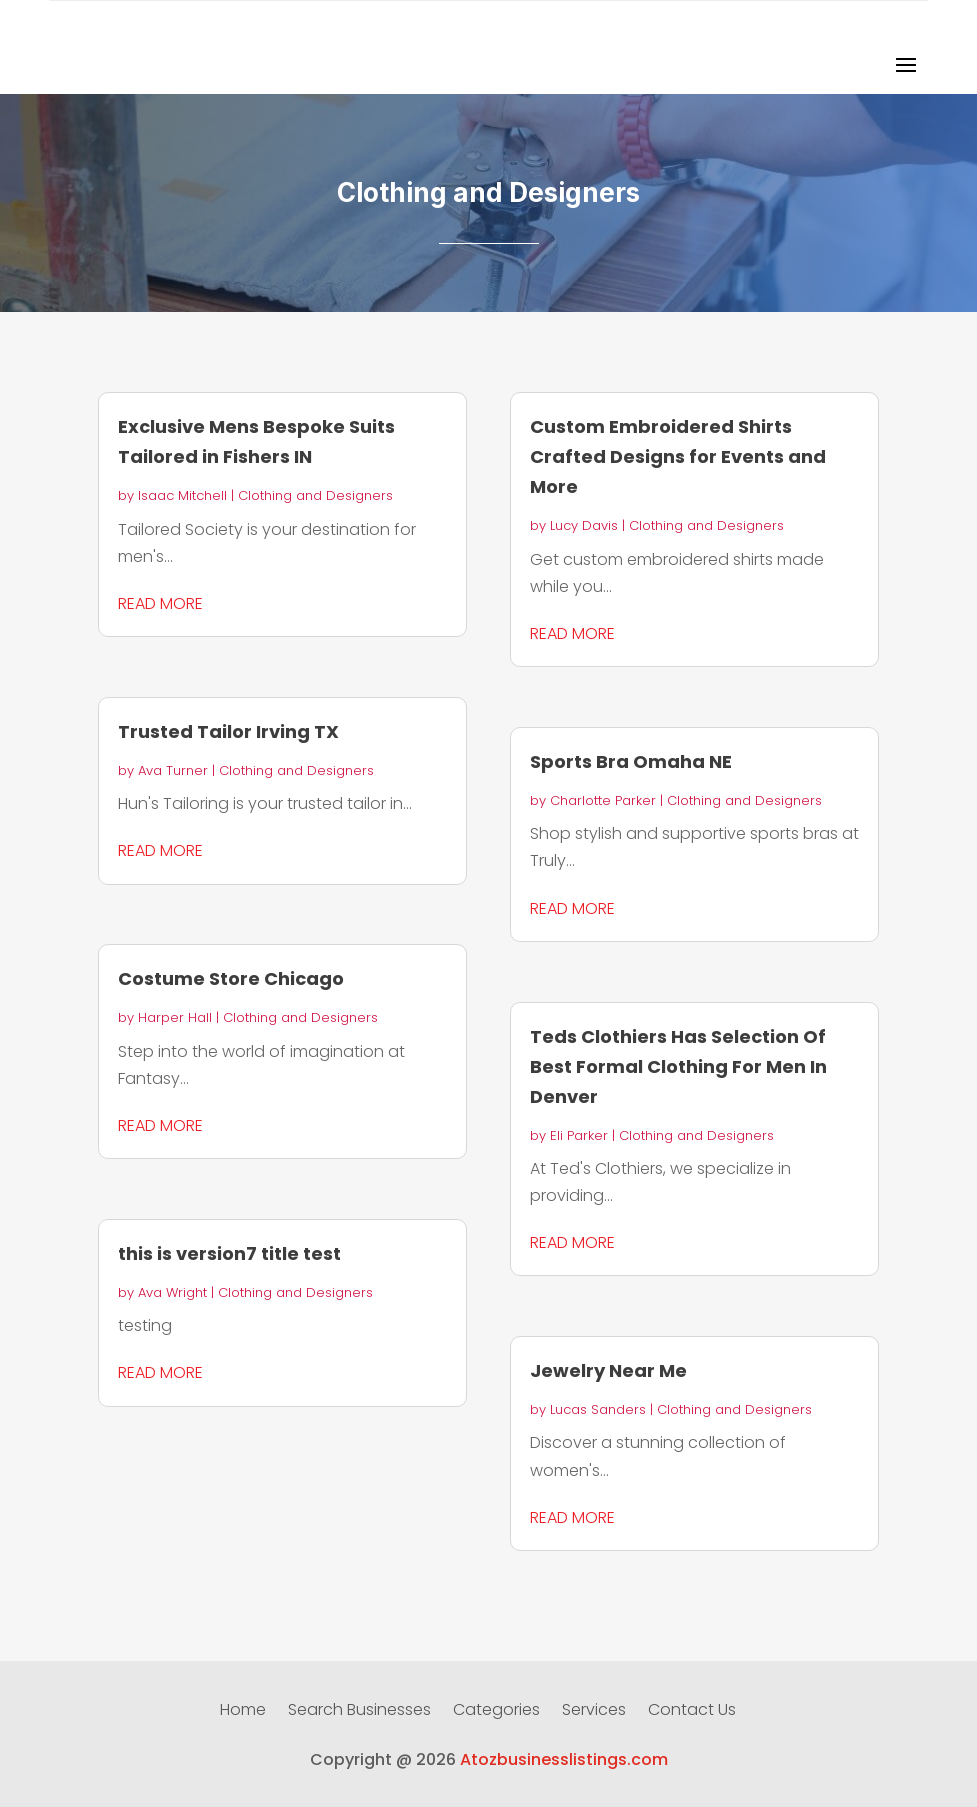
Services (594, 1712)
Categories (496, 1712)
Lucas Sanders (598, 1409)
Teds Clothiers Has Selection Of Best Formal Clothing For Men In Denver (678, 1066)
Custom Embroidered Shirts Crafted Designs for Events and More (678, 456)
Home (243, 1712)
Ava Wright (172, 1292)
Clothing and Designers (315, 495)
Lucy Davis (584, 525)
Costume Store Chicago (231, 978)
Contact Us (692, 1712)
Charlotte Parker (603, 800)
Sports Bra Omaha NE (631, 761)
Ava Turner (173, 770)
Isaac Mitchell (182, 495)
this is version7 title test (229, 1253)
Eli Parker (579, 1135)
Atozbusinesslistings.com (564, 1759)
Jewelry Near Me (608, 1370)
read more (160, 603)
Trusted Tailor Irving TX (228, 731)
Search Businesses (359, 1712)
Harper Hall (175, 1017)
